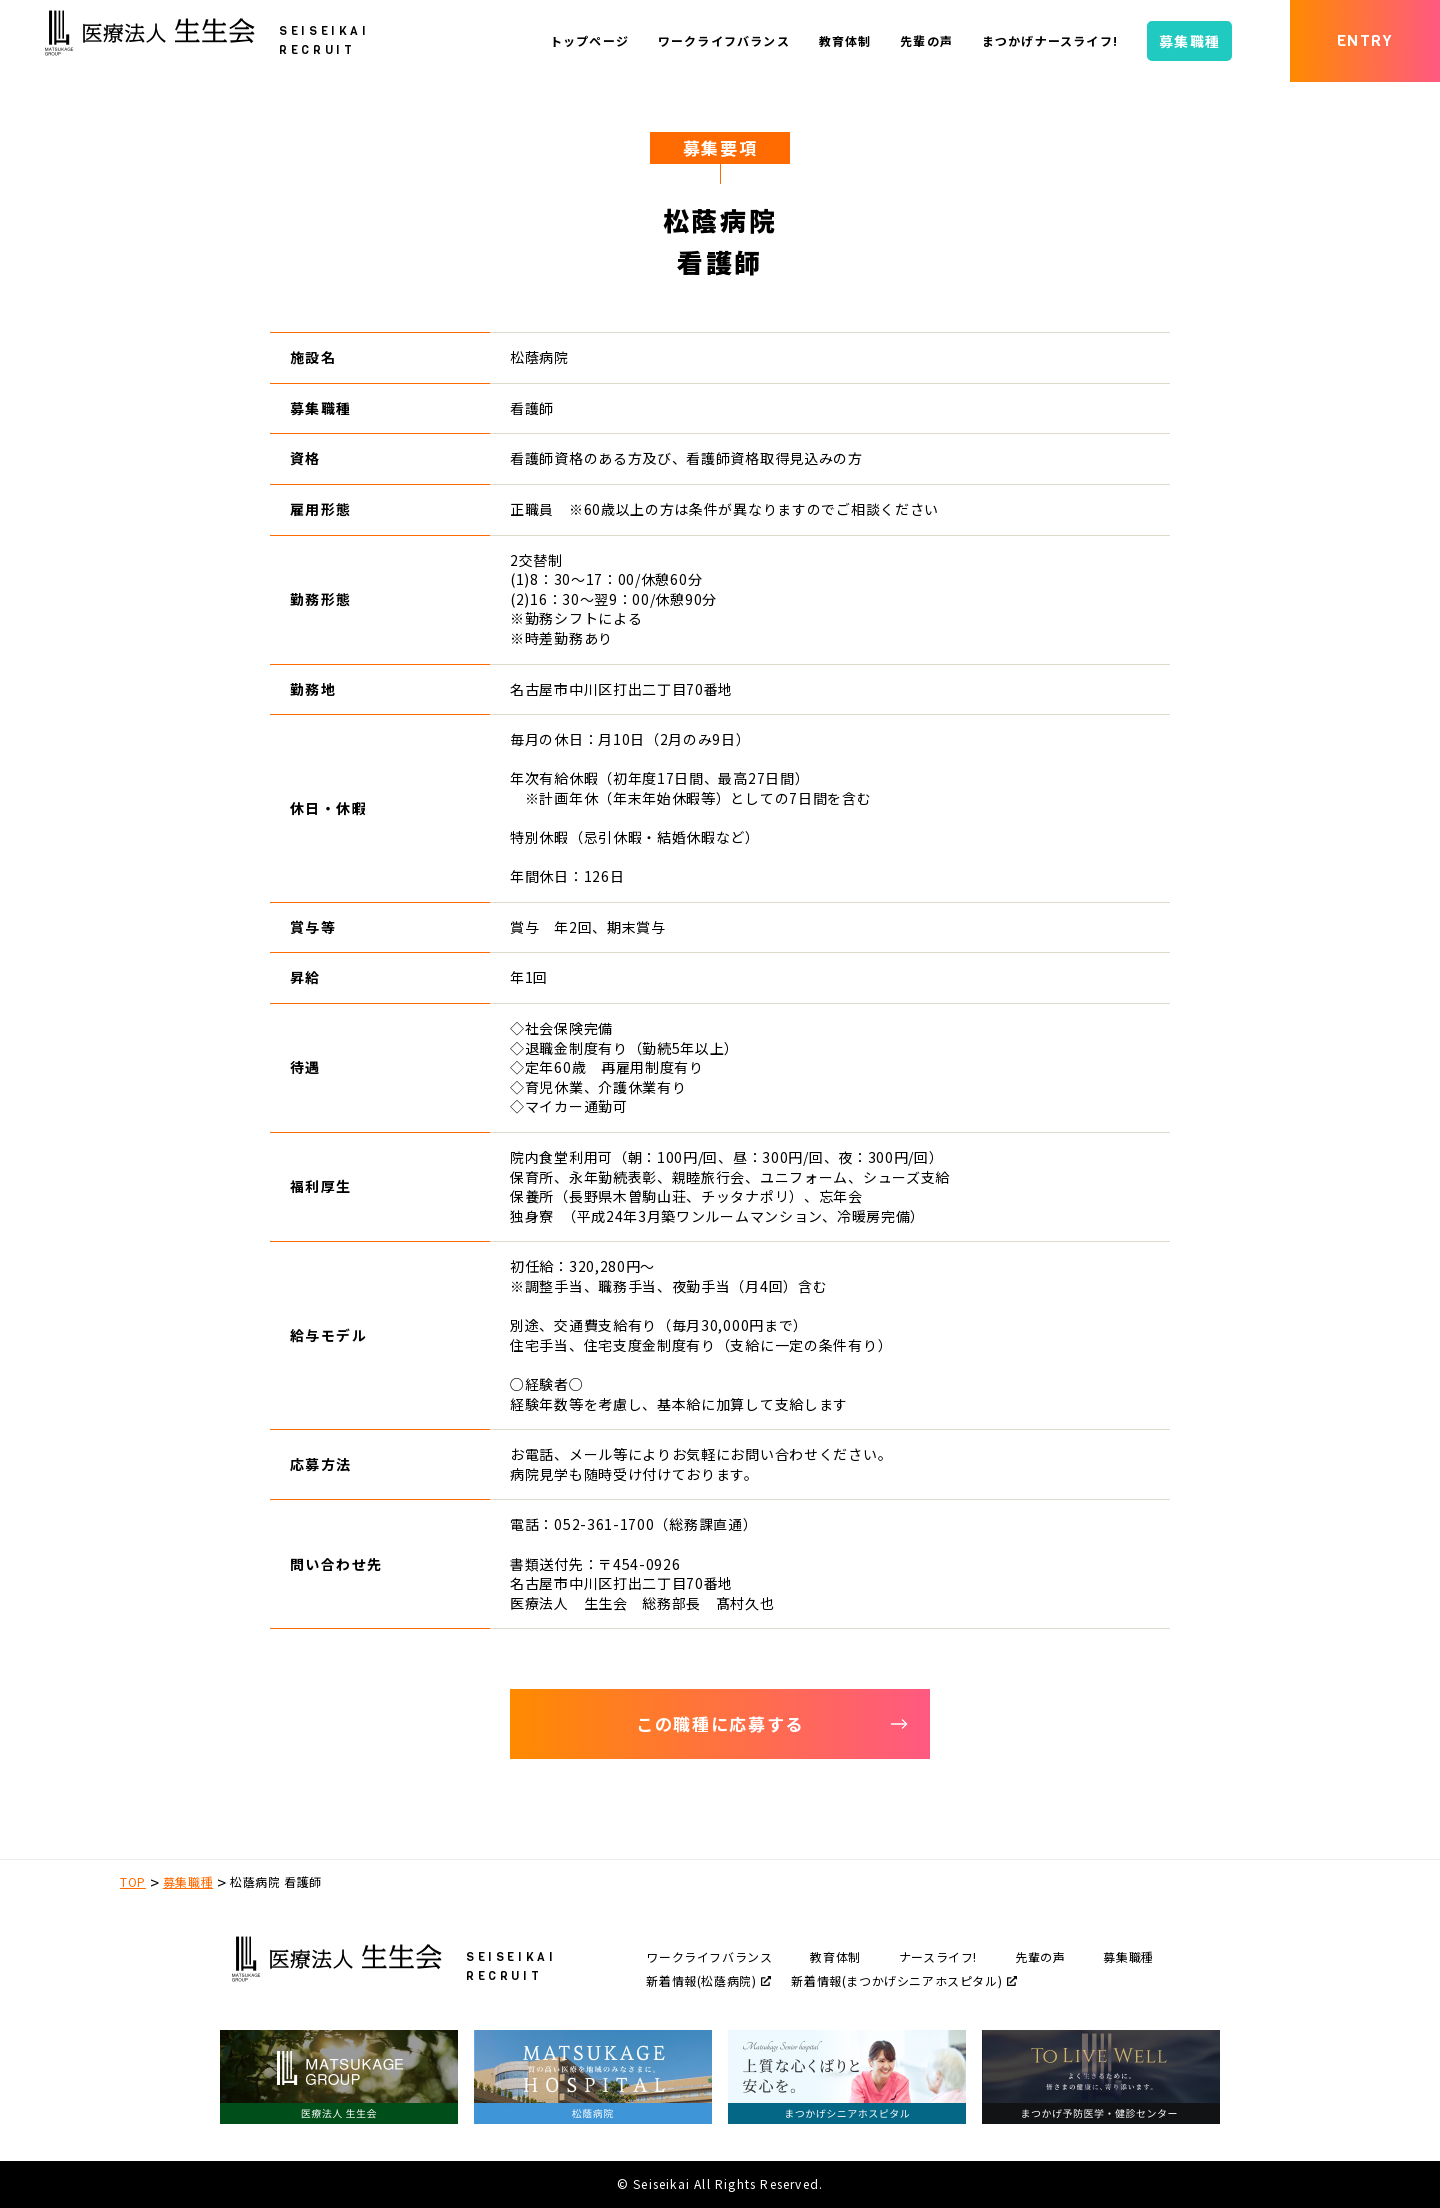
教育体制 (835, 1956)
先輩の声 (1040, 1956)
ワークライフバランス (709, 1956)
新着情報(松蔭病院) (708, 1980)
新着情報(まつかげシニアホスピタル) (904, 1980)
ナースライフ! (938, 1956)
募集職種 (188, 1881)
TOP (133, 1881)
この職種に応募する (773, 1723)
